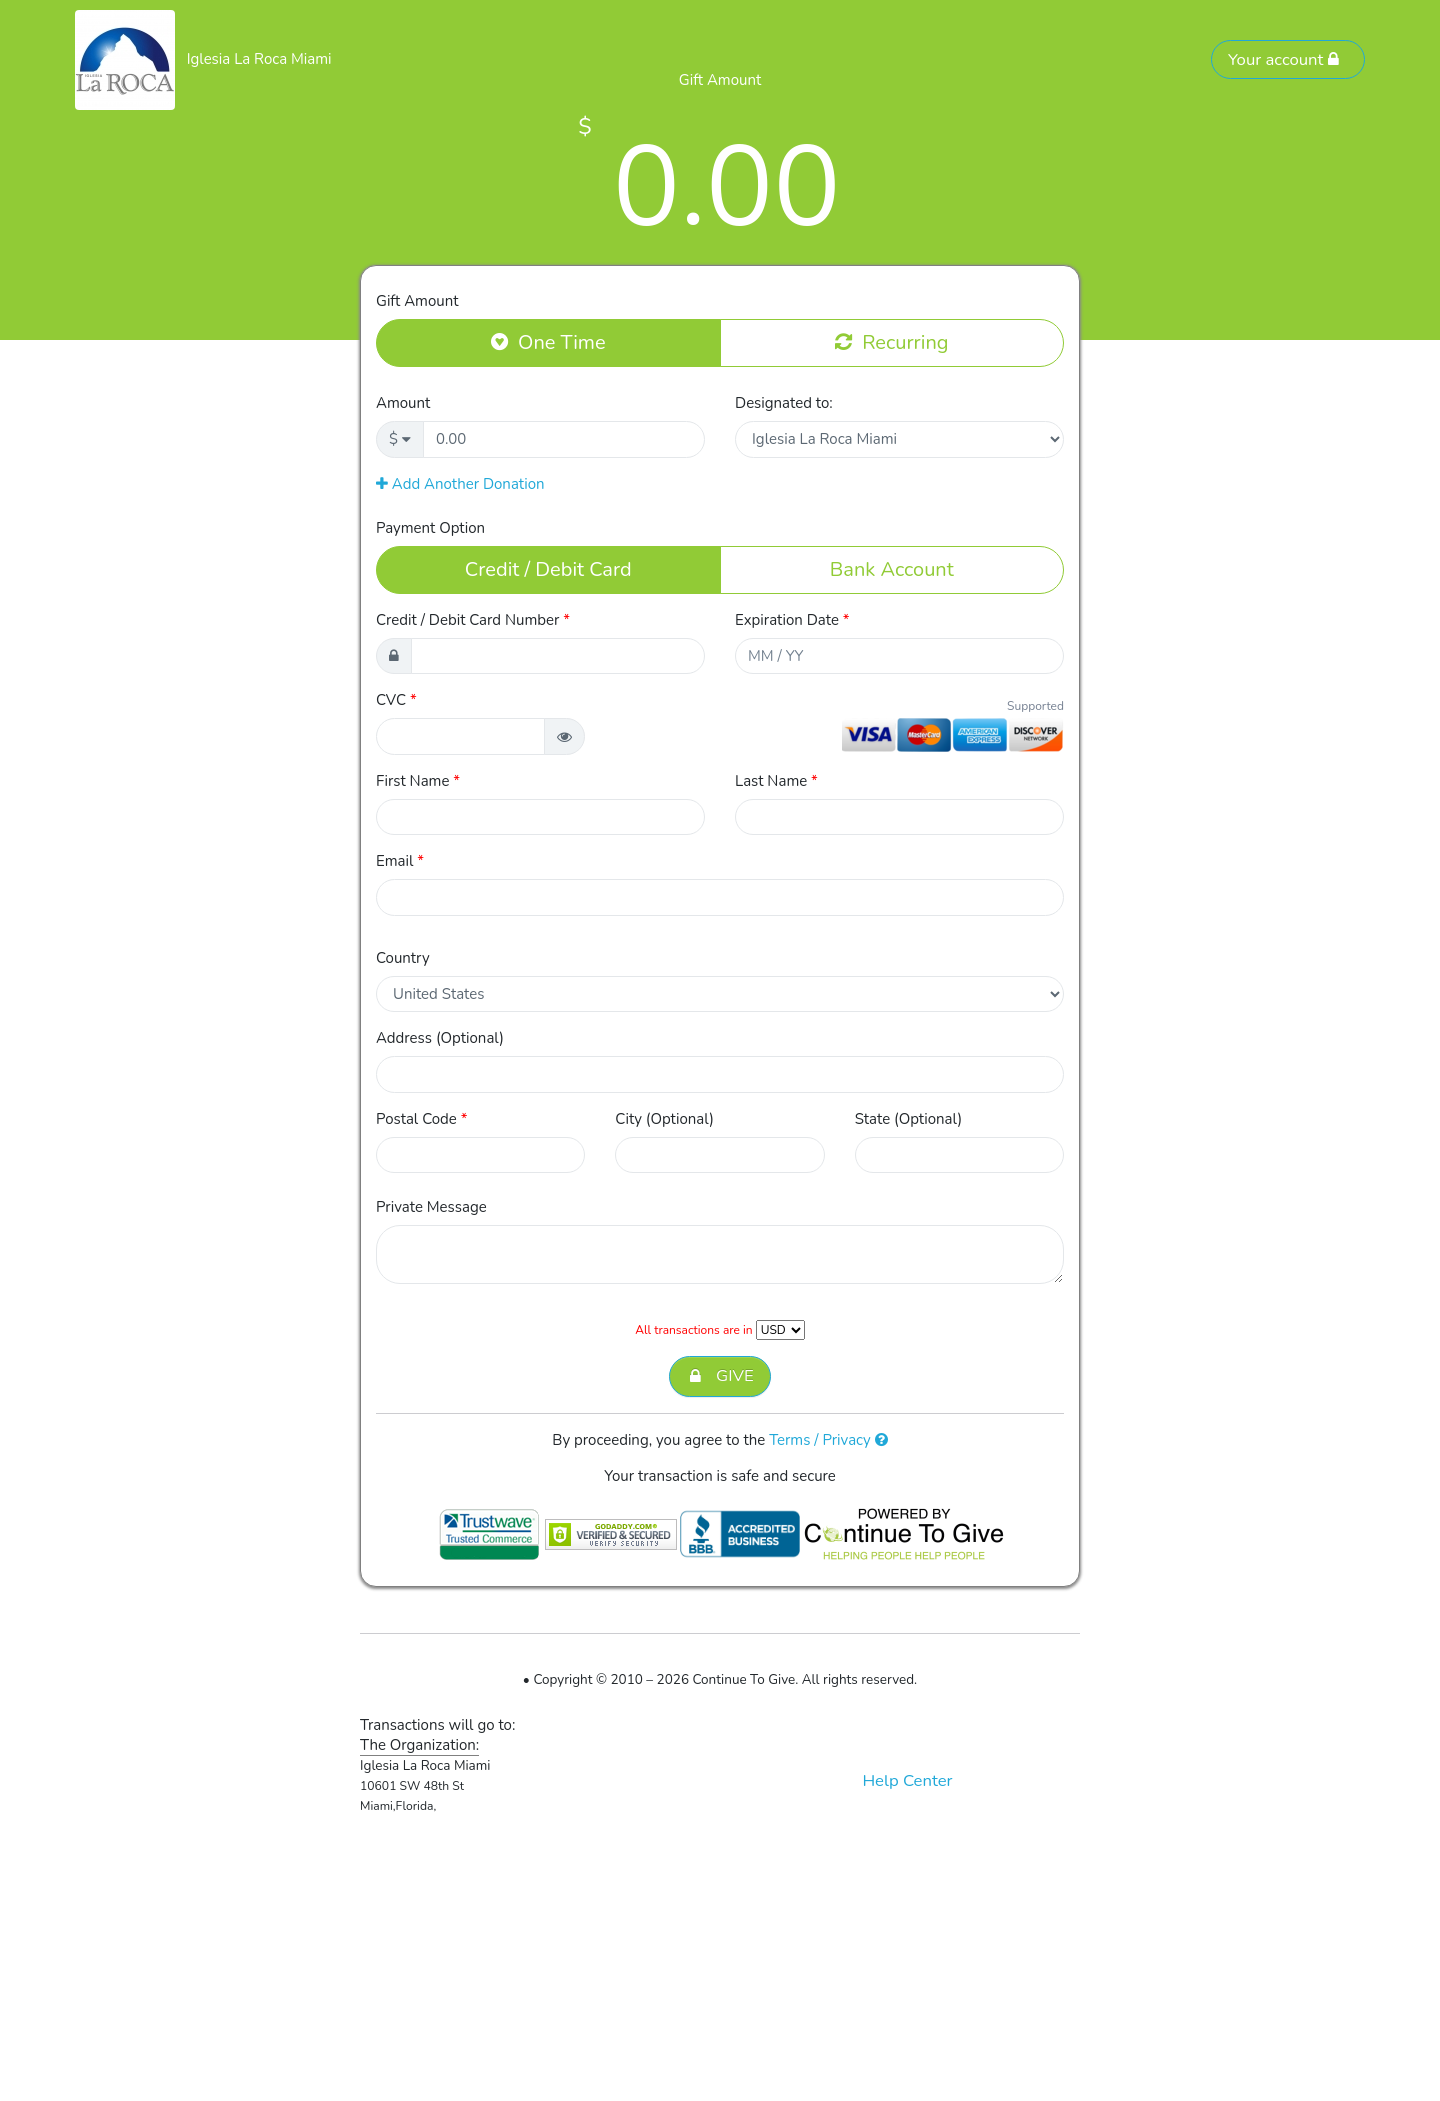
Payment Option (430, 528)
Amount (403, 403)
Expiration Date (792, 620)
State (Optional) (909, 1119)
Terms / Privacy (828, 1440)
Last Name (776, 781)
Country (403, 958)
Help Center (907, 1780)
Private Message (431, 1207)
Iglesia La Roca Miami (259, 59)
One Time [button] (548, 342)
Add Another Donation (460, 484)
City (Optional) (664, 1119)
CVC (396, 700)
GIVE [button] (719, 1376)
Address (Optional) (440, 1038)
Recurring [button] (891, 342)
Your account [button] (1284, 59)
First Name (418, 781)
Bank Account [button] (892, 569)
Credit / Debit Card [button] (548, 569)
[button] (564, 736)
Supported (1035, 706)
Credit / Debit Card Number (473, 620)
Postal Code (421, 1119)
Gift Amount (417, 301)
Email (400, 861)
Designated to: (784, 403)
